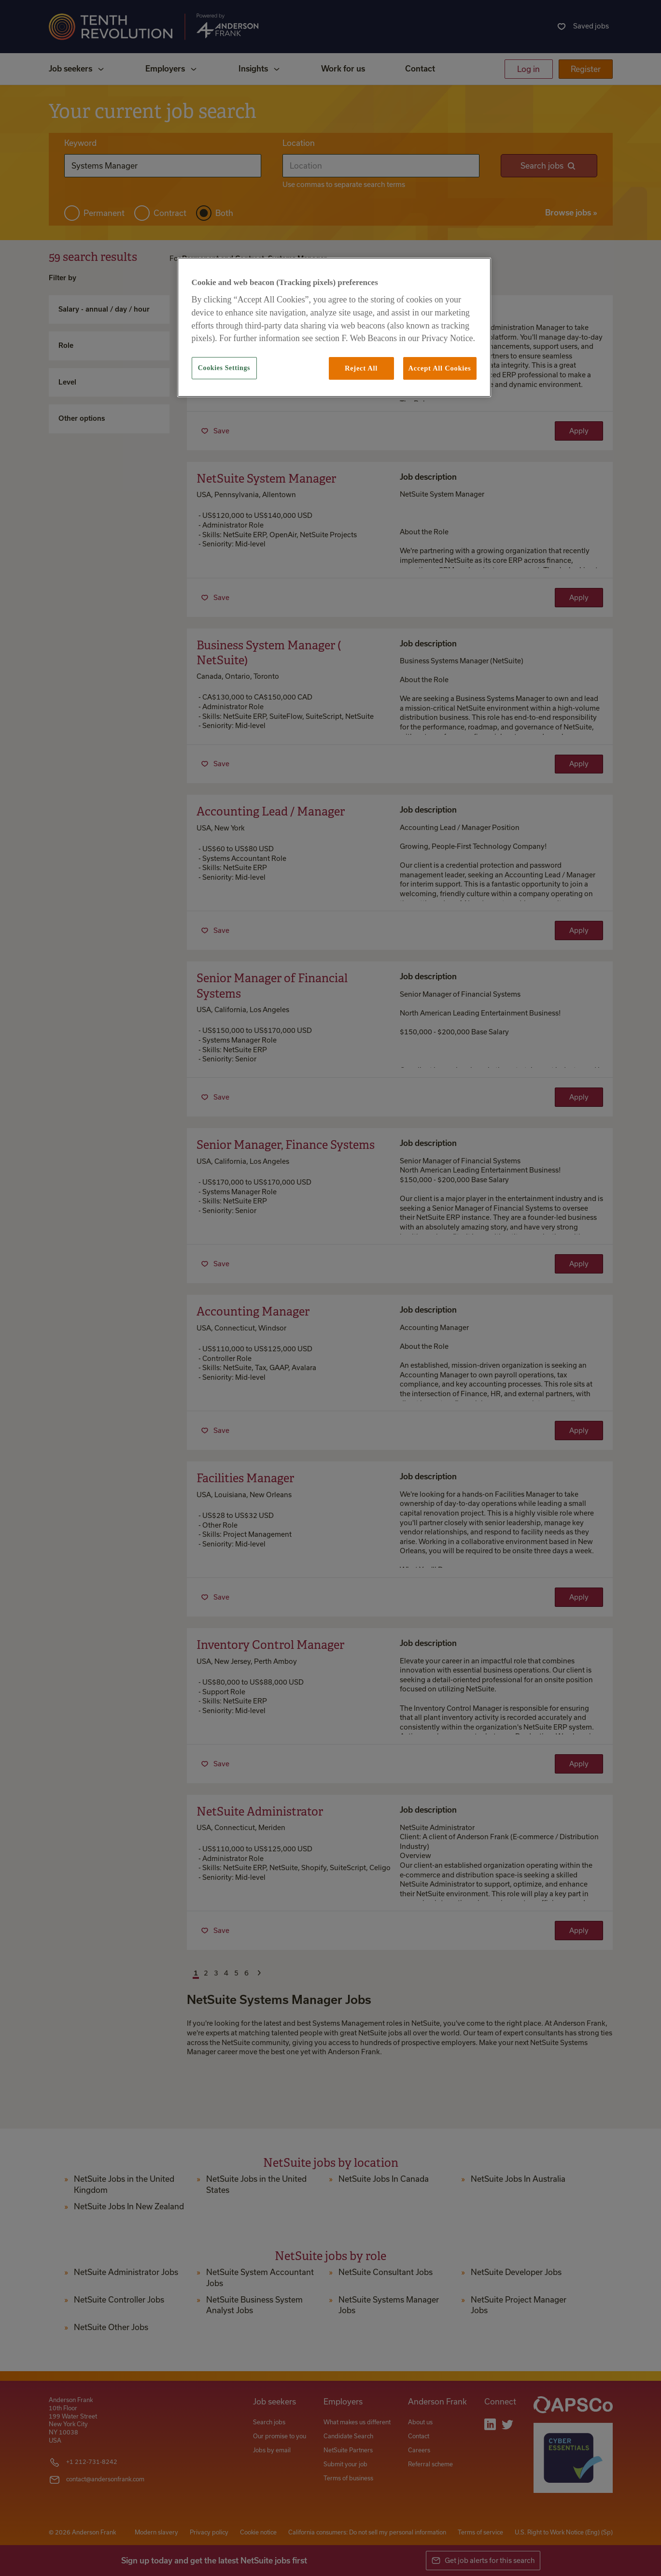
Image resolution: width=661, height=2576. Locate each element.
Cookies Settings (224, 368)
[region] (334, 327)
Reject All (361, 368)
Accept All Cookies (439, 368)
